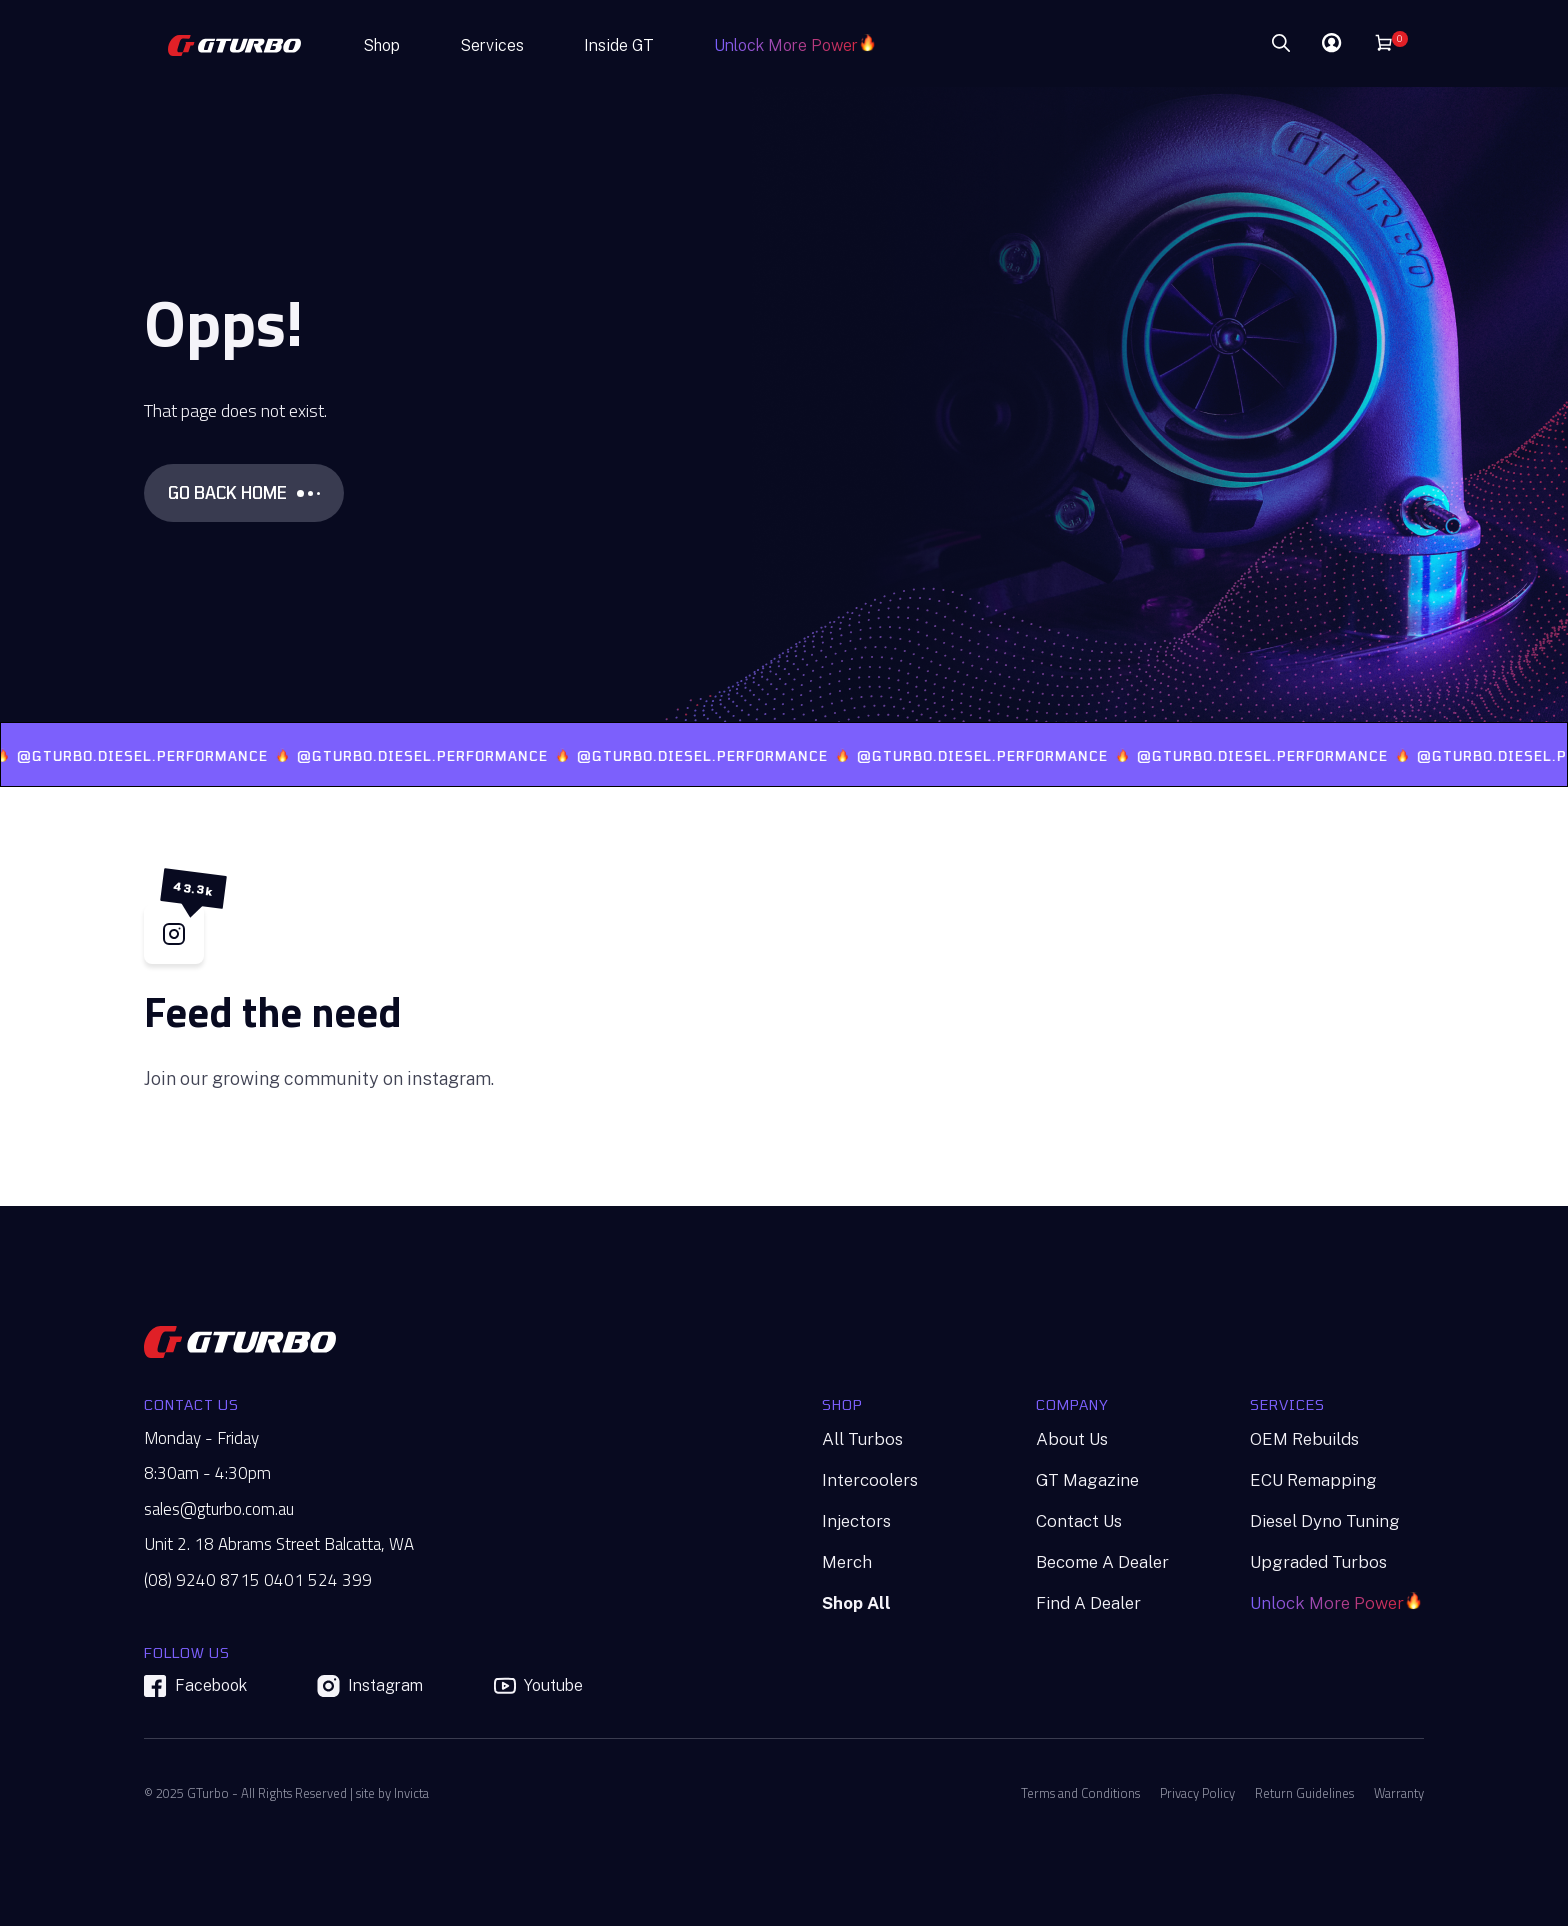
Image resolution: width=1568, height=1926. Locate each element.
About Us (1072, 1439)
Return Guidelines (1304, 1793)
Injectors (856, 1521)
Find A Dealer (1088, 1603)
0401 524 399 (318, 1580)
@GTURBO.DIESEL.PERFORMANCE (169, 756)
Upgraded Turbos (1318, 1562)
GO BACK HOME (244, 492)
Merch (847, 1562)
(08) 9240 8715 (202, 1580)
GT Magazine (1087, 1480)
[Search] (1221, 44)
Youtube (538, 1686)
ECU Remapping (1313, 1480)
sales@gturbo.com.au (219, 1509)
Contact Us (1079, 1521)
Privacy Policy (1197, 1793)
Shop (381, 45)
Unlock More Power (786, 45)
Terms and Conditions (1080, 1793)
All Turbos (862, 1439)
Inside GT (619, 45)
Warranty (1399, 1793)
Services (492, 45)
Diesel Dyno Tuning (1325, 1521)
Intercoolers (870, 1480)
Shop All (856, 1603)
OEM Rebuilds (1304, 1439)
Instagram (370, 1686)
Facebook (195, 1686)
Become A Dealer (1102, 1562)
